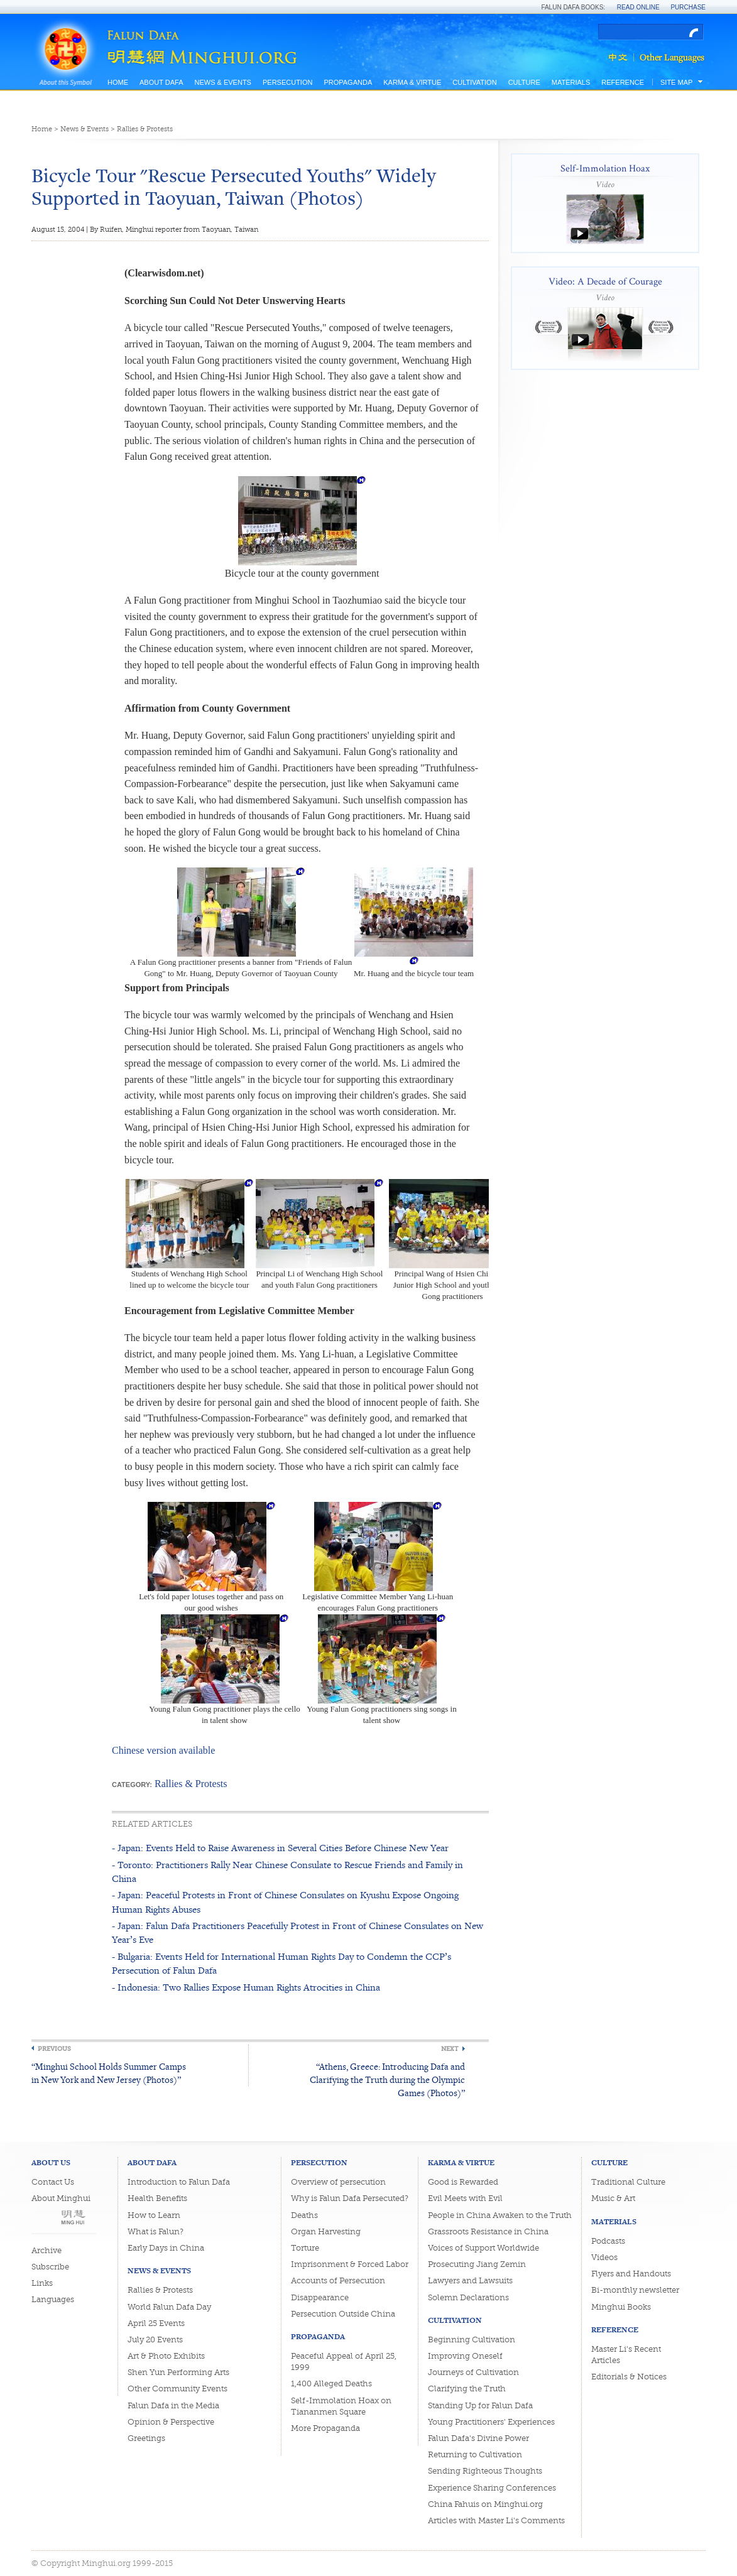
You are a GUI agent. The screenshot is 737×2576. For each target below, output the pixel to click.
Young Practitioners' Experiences (491, 2422)
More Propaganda (325, 2428)
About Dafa (161, 82)
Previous (54, 2048)
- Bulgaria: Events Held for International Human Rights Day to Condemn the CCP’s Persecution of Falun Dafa (281, 1963)
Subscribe (50, 2266)
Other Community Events (177, 2388)
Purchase (688, 7)
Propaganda (348, 82)
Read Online (638, 7)
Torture (305, 2248)
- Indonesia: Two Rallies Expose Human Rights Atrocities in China (246, 1987)
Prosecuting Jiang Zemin (477, 2264)
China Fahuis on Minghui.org (485, 2504)
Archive (46, 2250)
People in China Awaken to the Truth (500, 2215)
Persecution (287, 82)
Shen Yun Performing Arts (178, 2372)
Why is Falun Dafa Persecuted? (349, 2198)
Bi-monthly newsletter (635, 2290)
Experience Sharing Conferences (492, 2487)
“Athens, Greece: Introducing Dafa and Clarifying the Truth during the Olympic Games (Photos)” (387, 2079)
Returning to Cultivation (475, 2454)
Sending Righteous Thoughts (485, 2470)
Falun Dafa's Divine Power (478, 2438)
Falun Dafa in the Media (173, 2405)
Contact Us (52, 2182)
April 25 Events (156, 2323)
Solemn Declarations (468, 2297)
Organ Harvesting (326, 2231)
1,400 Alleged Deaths (331, 2383)
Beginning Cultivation (471, 2339)
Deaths (304, 2215)
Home (117, 82)
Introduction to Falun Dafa (179, 2182)
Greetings (146, 2438)
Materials (571, 82)
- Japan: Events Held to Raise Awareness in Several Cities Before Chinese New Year (280, 1847)
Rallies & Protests (145, 129)
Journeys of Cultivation (473, 2372)
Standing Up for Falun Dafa (480, 2405)
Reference (622, 82)
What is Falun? (155, 2231)
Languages (52, 2299)
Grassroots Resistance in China (488, 2231)
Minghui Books (621, 2307)
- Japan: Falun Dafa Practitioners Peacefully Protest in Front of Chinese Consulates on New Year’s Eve (297, 1932)
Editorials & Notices (629, 2376)
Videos (604, 2257)
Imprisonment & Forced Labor (349, 2264)
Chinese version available (163, 1750)
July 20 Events (155, 2339)
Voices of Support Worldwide (483, 2248)
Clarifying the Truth (467, 2388)
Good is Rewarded (463, 2182)
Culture (524, 82)
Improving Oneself (465, 2356)
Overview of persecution (338, 2182)
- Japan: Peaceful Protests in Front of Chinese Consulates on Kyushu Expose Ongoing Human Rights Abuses (285, 1901)
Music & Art (613, 2198)
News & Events (222, 82)
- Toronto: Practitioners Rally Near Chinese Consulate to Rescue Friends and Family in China (287, 1871)
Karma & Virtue (412, 82)
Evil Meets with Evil (465, 2198)
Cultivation (474, 82)
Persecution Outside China (343, 2313)
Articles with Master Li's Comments (496, 2520)
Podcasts (608, 2241)
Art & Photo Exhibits (166, 2356)
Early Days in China (166, 2248)
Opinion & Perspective (171, 2422)
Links (42, 2283)
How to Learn (154, 2215)
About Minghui (60, 2198)
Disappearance (320, 2297)
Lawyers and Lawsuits (470, 2280)
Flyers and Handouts (631, 2273)
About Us (50, 2162)
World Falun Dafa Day (169, 2307)
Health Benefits (157, 2198)
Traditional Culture (628, 2182)
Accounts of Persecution (338, 2280)
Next (450, 2048)
